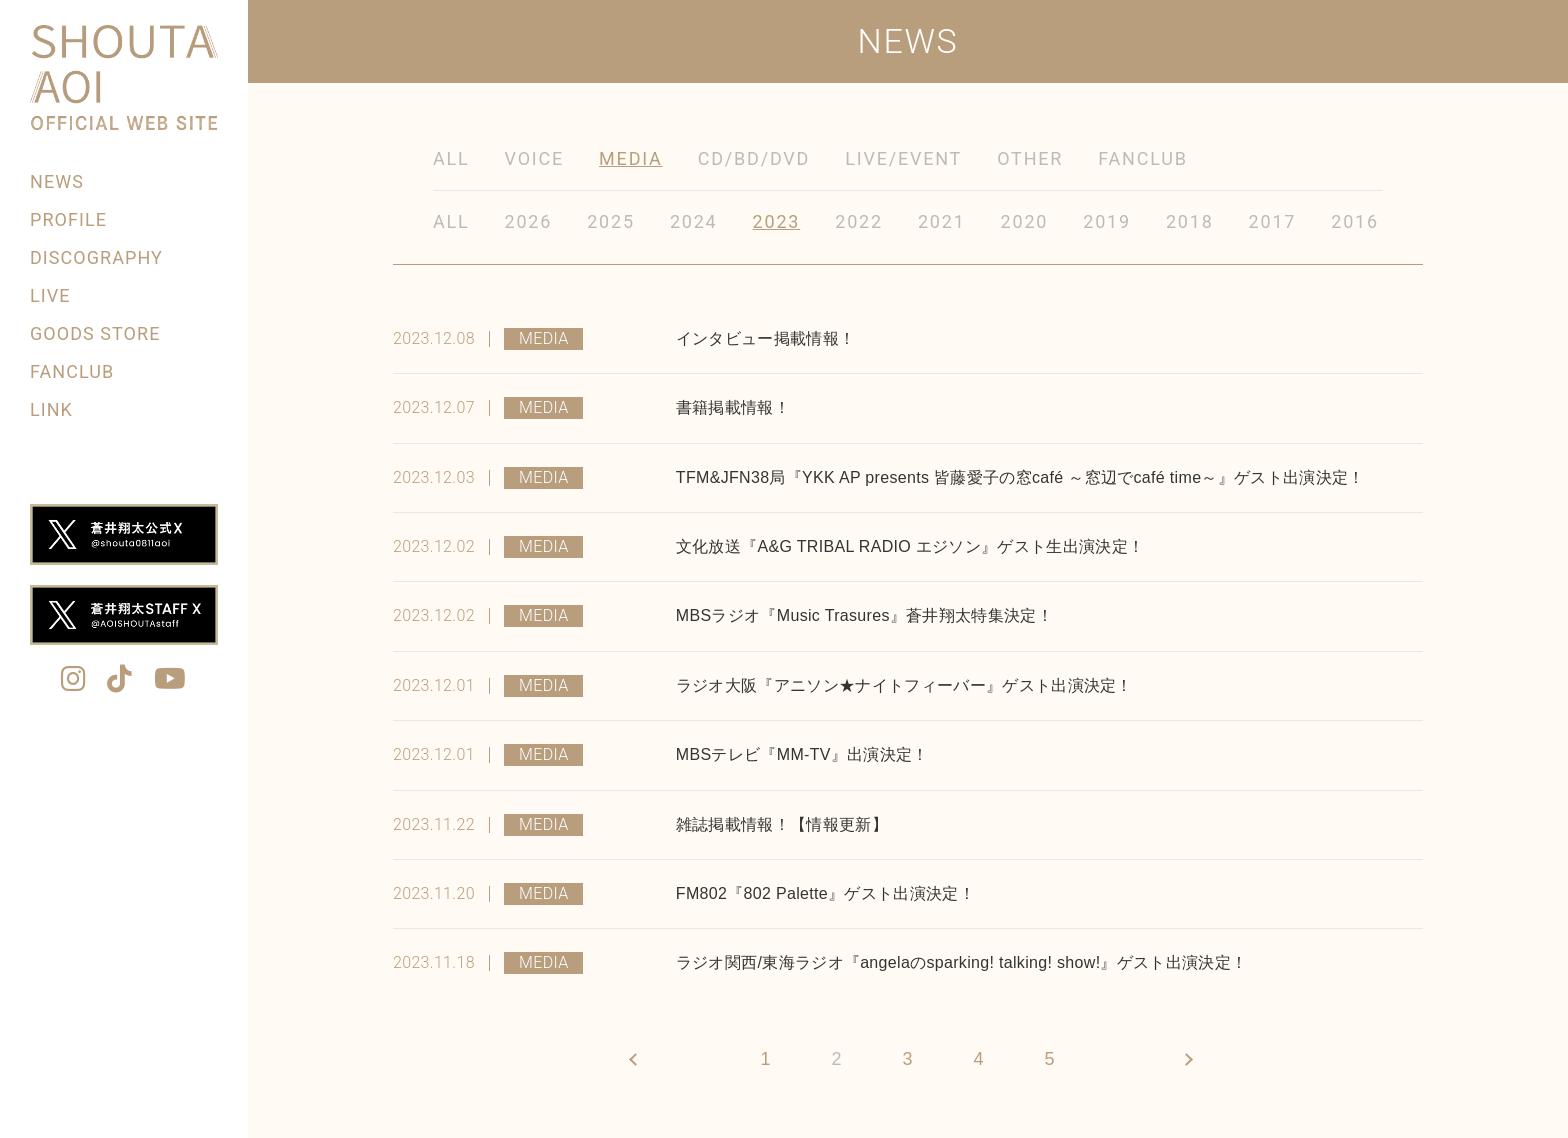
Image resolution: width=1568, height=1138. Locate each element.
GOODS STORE (95, 333)
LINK (51, 409)
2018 (1190, 221)
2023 (777, 221)
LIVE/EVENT (903, 158)
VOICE (535, 158)
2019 (1107, 221)
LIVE (50, 295)
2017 (1273, 221)
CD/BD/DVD (754, 158)
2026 (529, 221)
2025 (611, 221)
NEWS (57, 181)
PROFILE (68, 219)
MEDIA (631, 158)
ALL (451, 158)
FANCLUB (72, 371)
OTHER (1030, 158)
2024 (694, 221)
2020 (1025, 221)
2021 (942, 221)
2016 (1355, 221)
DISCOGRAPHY (96, 257)
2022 (859, 221)
